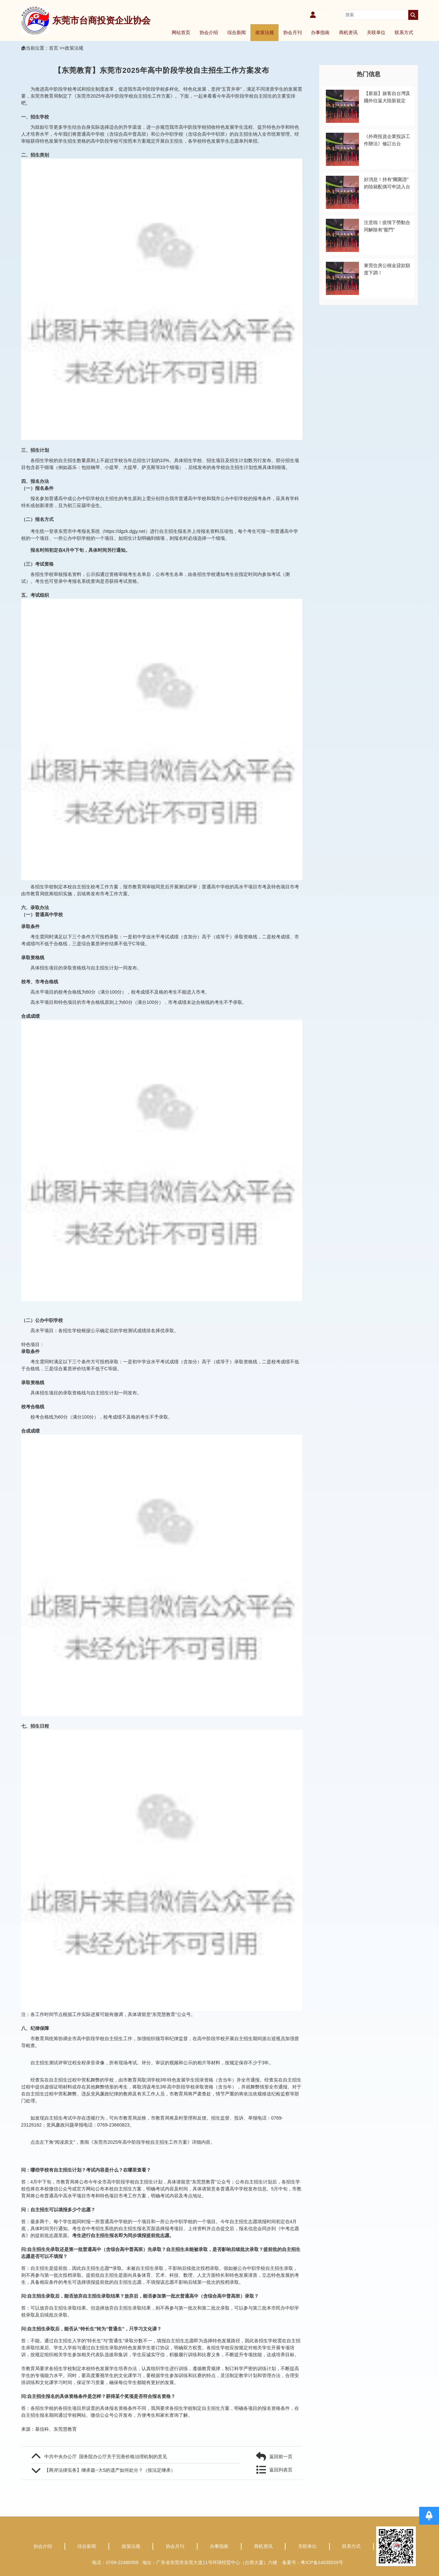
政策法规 (264, 32)
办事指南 (320, 32)
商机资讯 (348, 32)
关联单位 (376, 32)
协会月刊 (292, 32)
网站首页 (181, 32)
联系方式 (404, 32)
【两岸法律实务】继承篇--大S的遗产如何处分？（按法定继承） (110, 2470)
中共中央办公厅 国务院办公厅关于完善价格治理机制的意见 (105, 2456)
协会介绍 (208, 32)
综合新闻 (236, 32)
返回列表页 (280, 2469)
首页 (53, 48)
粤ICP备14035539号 (324, 2562)
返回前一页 (280, 2456)
